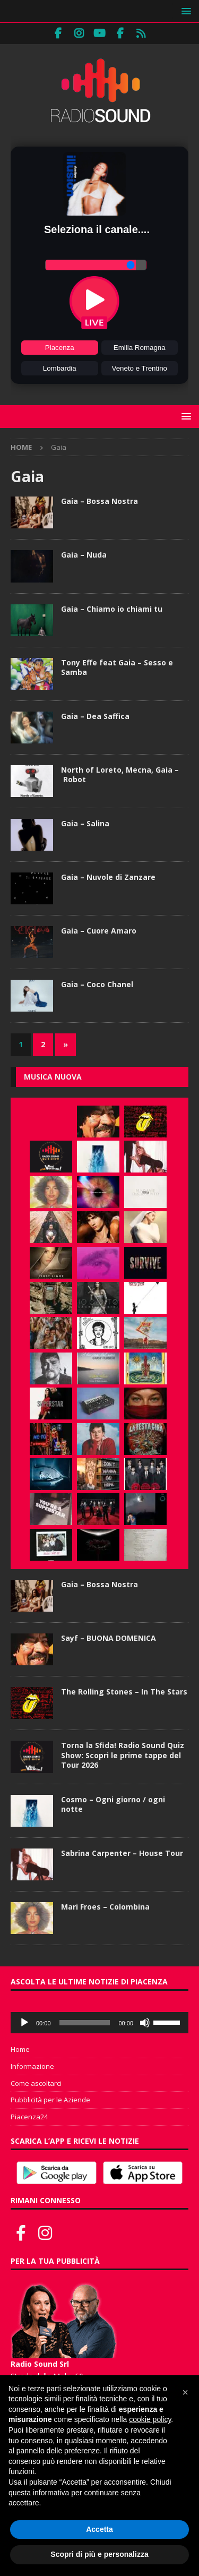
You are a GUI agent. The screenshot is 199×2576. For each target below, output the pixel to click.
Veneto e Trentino (139, 368)
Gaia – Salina (85, 823)
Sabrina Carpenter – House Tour (122, 1853)
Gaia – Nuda (84, 555)
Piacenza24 (29, 2116)
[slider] (84, 2022)
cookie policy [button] (150, 2419)
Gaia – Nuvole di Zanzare (108, 877)
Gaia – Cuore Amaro (98, 931)
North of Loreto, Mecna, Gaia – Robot (120, 774)
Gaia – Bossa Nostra (99, 501)
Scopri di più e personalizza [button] (99, 2554)
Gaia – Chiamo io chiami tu (111, 609)
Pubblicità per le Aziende (50, 2099)
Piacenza (59, 348)
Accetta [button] (99, 2529)
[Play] (24, 2022)
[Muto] (145, 2022)
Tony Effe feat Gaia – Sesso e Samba (117, 667)
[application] (99, 2022)
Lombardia (59, 368)
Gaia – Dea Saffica (95, 716)
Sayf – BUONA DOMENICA (108, 1638)
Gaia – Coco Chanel (97, 984)
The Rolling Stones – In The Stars (124, 1692)
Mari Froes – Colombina (105, 1907)
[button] (184, 11)
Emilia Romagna (140, 348)
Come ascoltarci (36, 2083)
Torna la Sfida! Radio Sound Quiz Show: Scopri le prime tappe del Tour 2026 (122, 1754)
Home (20, 2049)
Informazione (32, 2066)
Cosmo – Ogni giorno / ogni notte (113, 1804)
